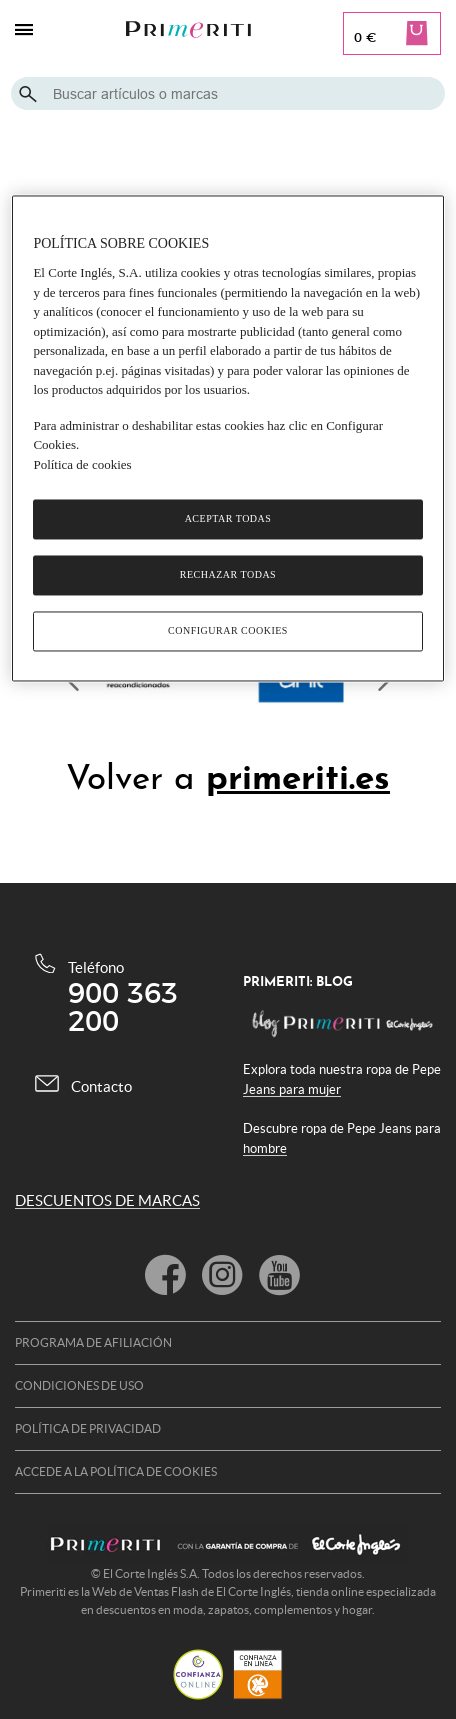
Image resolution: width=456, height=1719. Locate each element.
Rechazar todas (228, 575)
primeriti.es (298, 780)
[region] (227, 438)
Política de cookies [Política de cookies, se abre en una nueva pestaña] (82, 464)
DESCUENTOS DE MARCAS (107, 1200)
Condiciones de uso (79, 1385)
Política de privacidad (88, 1428)
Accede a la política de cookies (116, 1471)
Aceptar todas (228, 519)
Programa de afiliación (93, 1342)
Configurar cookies (228, 631)
